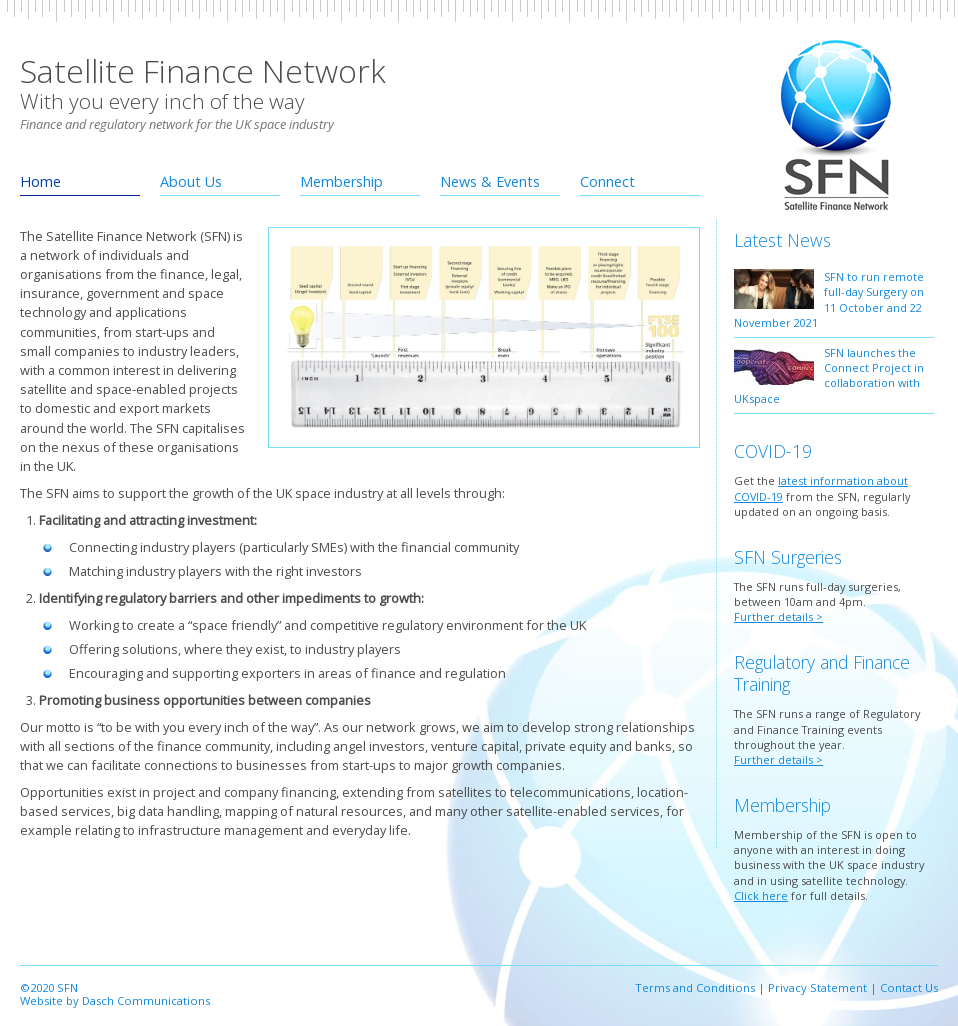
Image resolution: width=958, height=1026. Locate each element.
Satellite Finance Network (203, 70)
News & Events (490, 181)
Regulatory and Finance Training (822, 673)
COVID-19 (773, 451)
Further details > (778, 616)
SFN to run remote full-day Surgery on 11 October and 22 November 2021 (829, 299)
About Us (191, 181)
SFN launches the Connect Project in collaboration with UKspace (829, 375)
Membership (341, 181)
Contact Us (909, 987)
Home (40, 181)
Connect (607, 181)
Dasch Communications (146, 1000)
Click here (761, 895)
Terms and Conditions (695, 987)
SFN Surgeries (788, 557)
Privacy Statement (817, 987)
